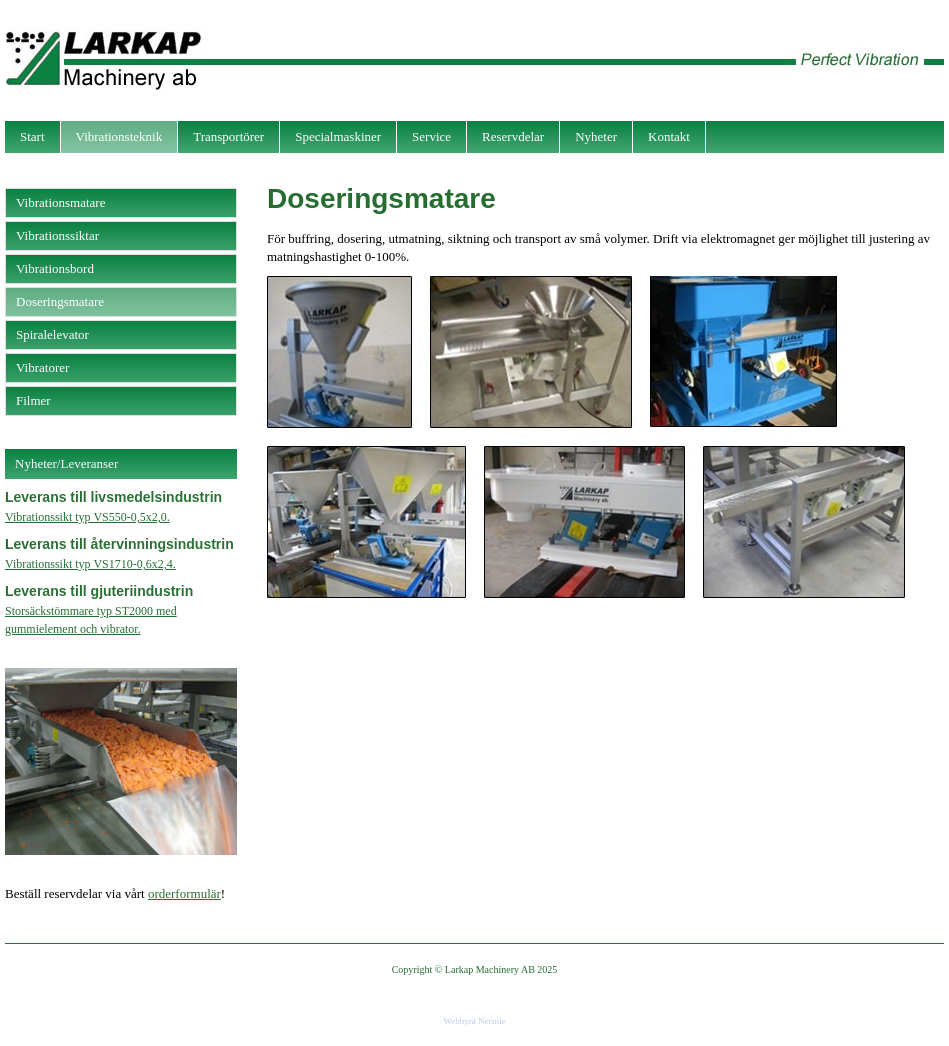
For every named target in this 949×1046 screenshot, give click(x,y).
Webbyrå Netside (474, 1021)
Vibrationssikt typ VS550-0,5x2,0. (87, 517)
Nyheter (596, 136)
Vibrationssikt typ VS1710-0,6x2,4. (90, 564)
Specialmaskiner (338, 136)
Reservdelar (513, 136)
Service (431, 136)
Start (32, 136)
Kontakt (669, 136)
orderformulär (184, 893)
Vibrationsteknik (119, 136)
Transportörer (228, 136)
